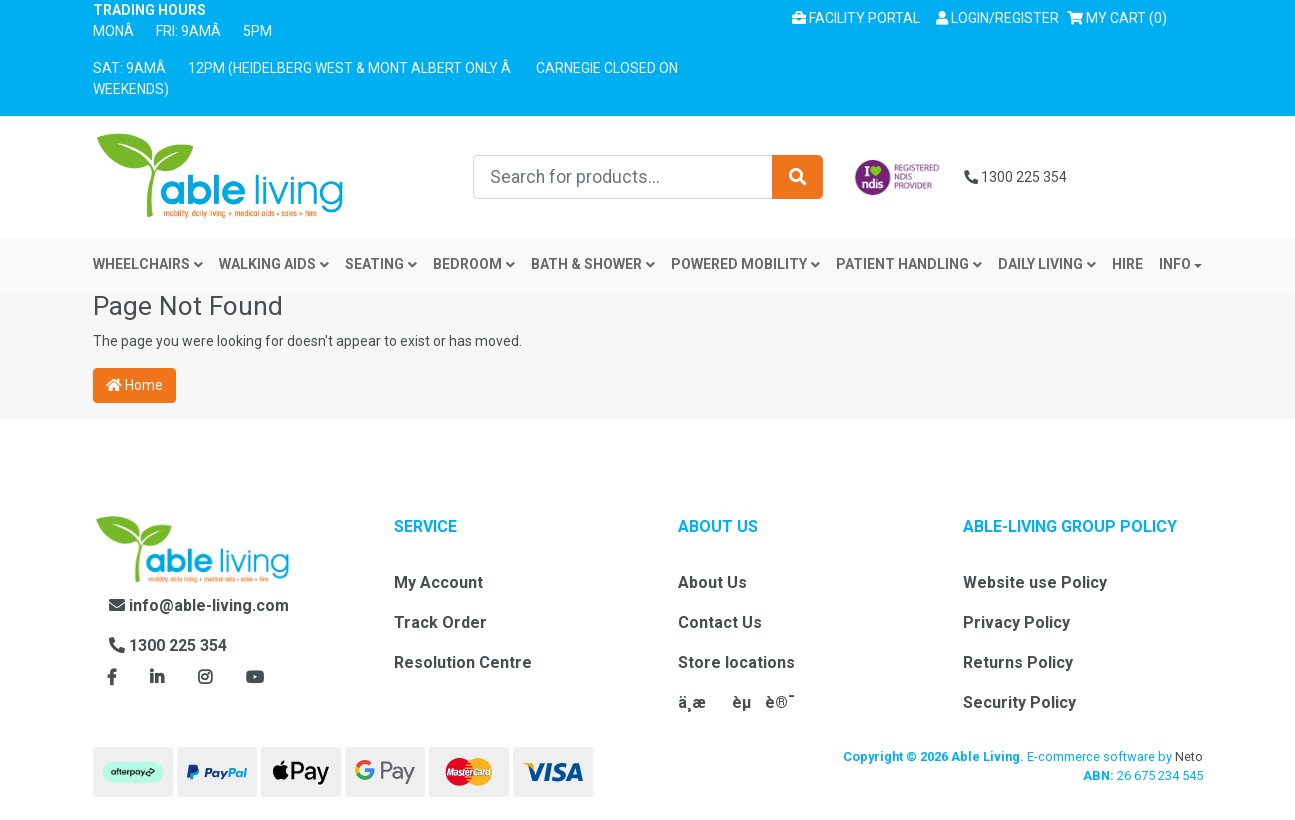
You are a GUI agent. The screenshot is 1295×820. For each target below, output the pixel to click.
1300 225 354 (1015, 177)
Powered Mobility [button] (745, 264)
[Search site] (797, 177)
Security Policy (1019, 702)
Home (134, 385)
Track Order (440, 622)
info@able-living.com (199, 605)
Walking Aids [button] (274, 264)
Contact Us (720, 622)
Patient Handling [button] (909, 264)
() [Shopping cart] (1121, 16)
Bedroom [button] (474, 264)
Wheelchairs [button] (148, 264)
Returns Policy (1018, 662)
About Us (712, 582)
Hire (1127, 264)
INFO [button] (1175, 264)
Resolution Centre (463, 662)
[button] (997, 18)
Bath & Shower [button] (593, 264)
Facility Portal (856, 18)
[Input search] (623, 177)
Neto (1189, 756)
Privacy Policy (1016, 622)
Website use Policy (1035, 582)
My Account (438, 582)
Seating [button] (381, 264)
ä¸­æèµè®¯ (736, 702)
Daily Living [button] (1047, 264)
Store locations (736, 662)
